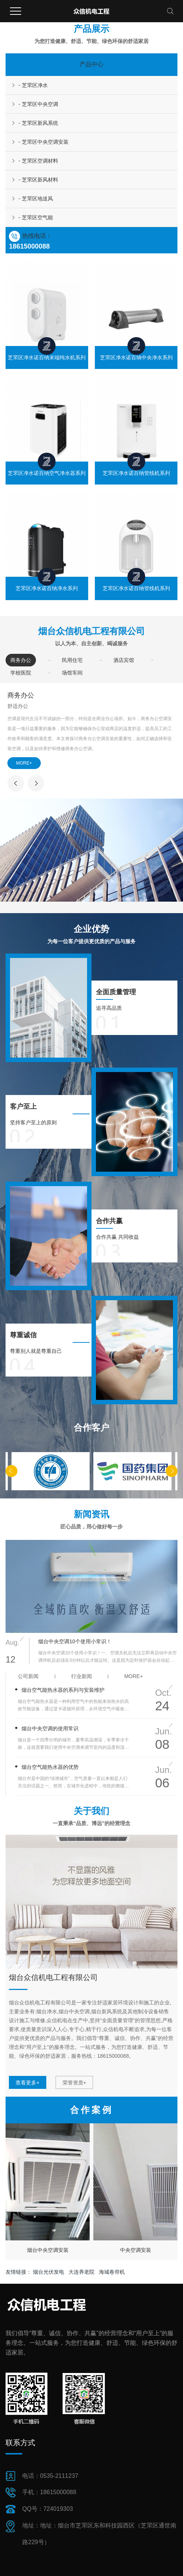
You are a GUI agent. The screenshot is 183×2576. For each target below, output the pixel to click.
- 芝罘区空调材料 (38, 161)
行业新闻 (81, 1676)
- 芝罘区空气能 (36, 217)
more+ (133, 1676)
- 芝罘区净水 (33, 85)
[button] (11, 1471)
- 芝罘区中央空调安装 (44, 142)
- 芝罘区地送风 (36, 199)
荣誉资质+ (74, 2083)
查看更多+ (27, 2083)
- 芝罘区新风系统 (38, 123)
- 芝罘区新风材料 (38, 180)
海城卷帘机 (112, 2272)
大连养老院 (82, 2272)
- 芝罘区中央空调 (38, 104)
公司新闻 (28, 1676)
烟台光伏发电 (49, 2272)
